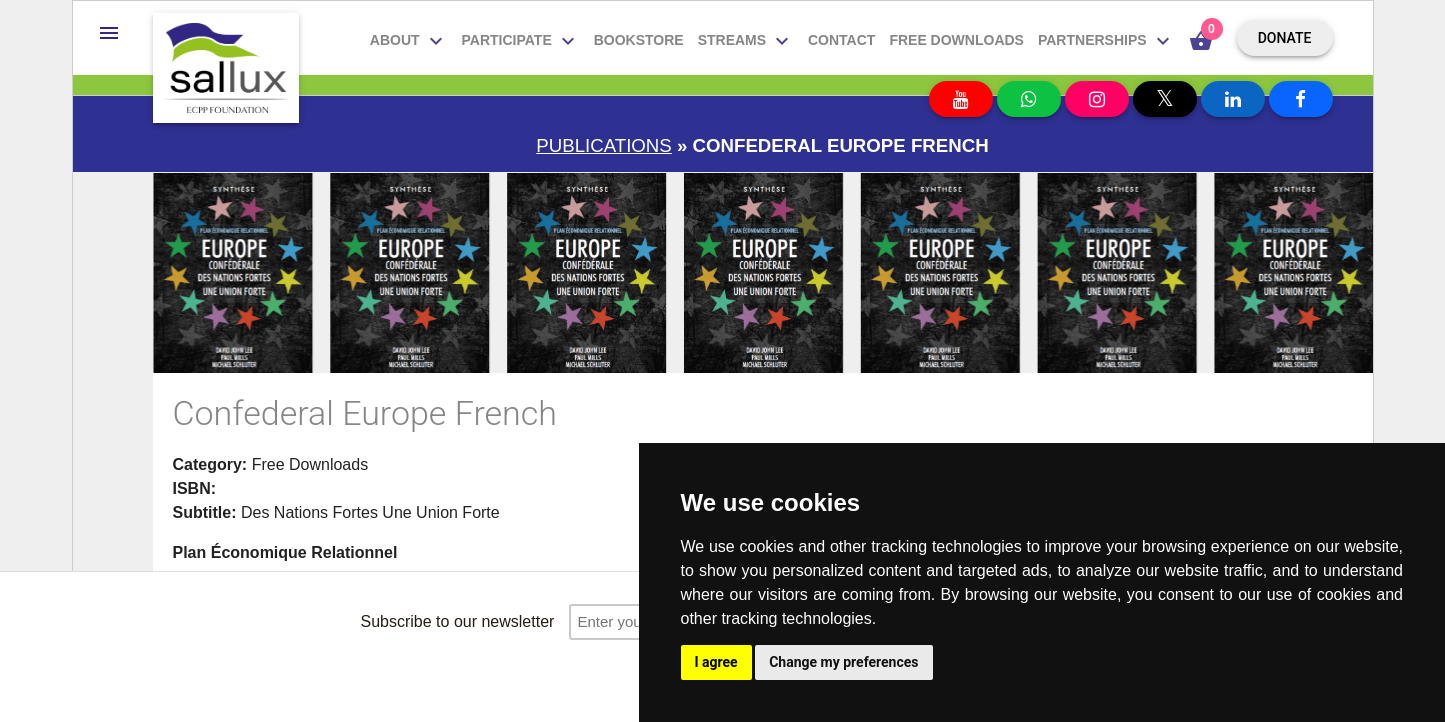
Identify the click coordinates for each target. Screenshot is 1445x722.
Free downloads (956, 40)
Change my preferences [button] (843, 662)
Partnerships (1106, 41)
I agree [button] (716, 662)
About (409, 41)
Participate (521, 41)
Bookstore (639, 40)
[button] (109, 33)
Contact (841, 40)
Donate (1285, 38)
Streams (746, 41)
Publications (603, 145)
